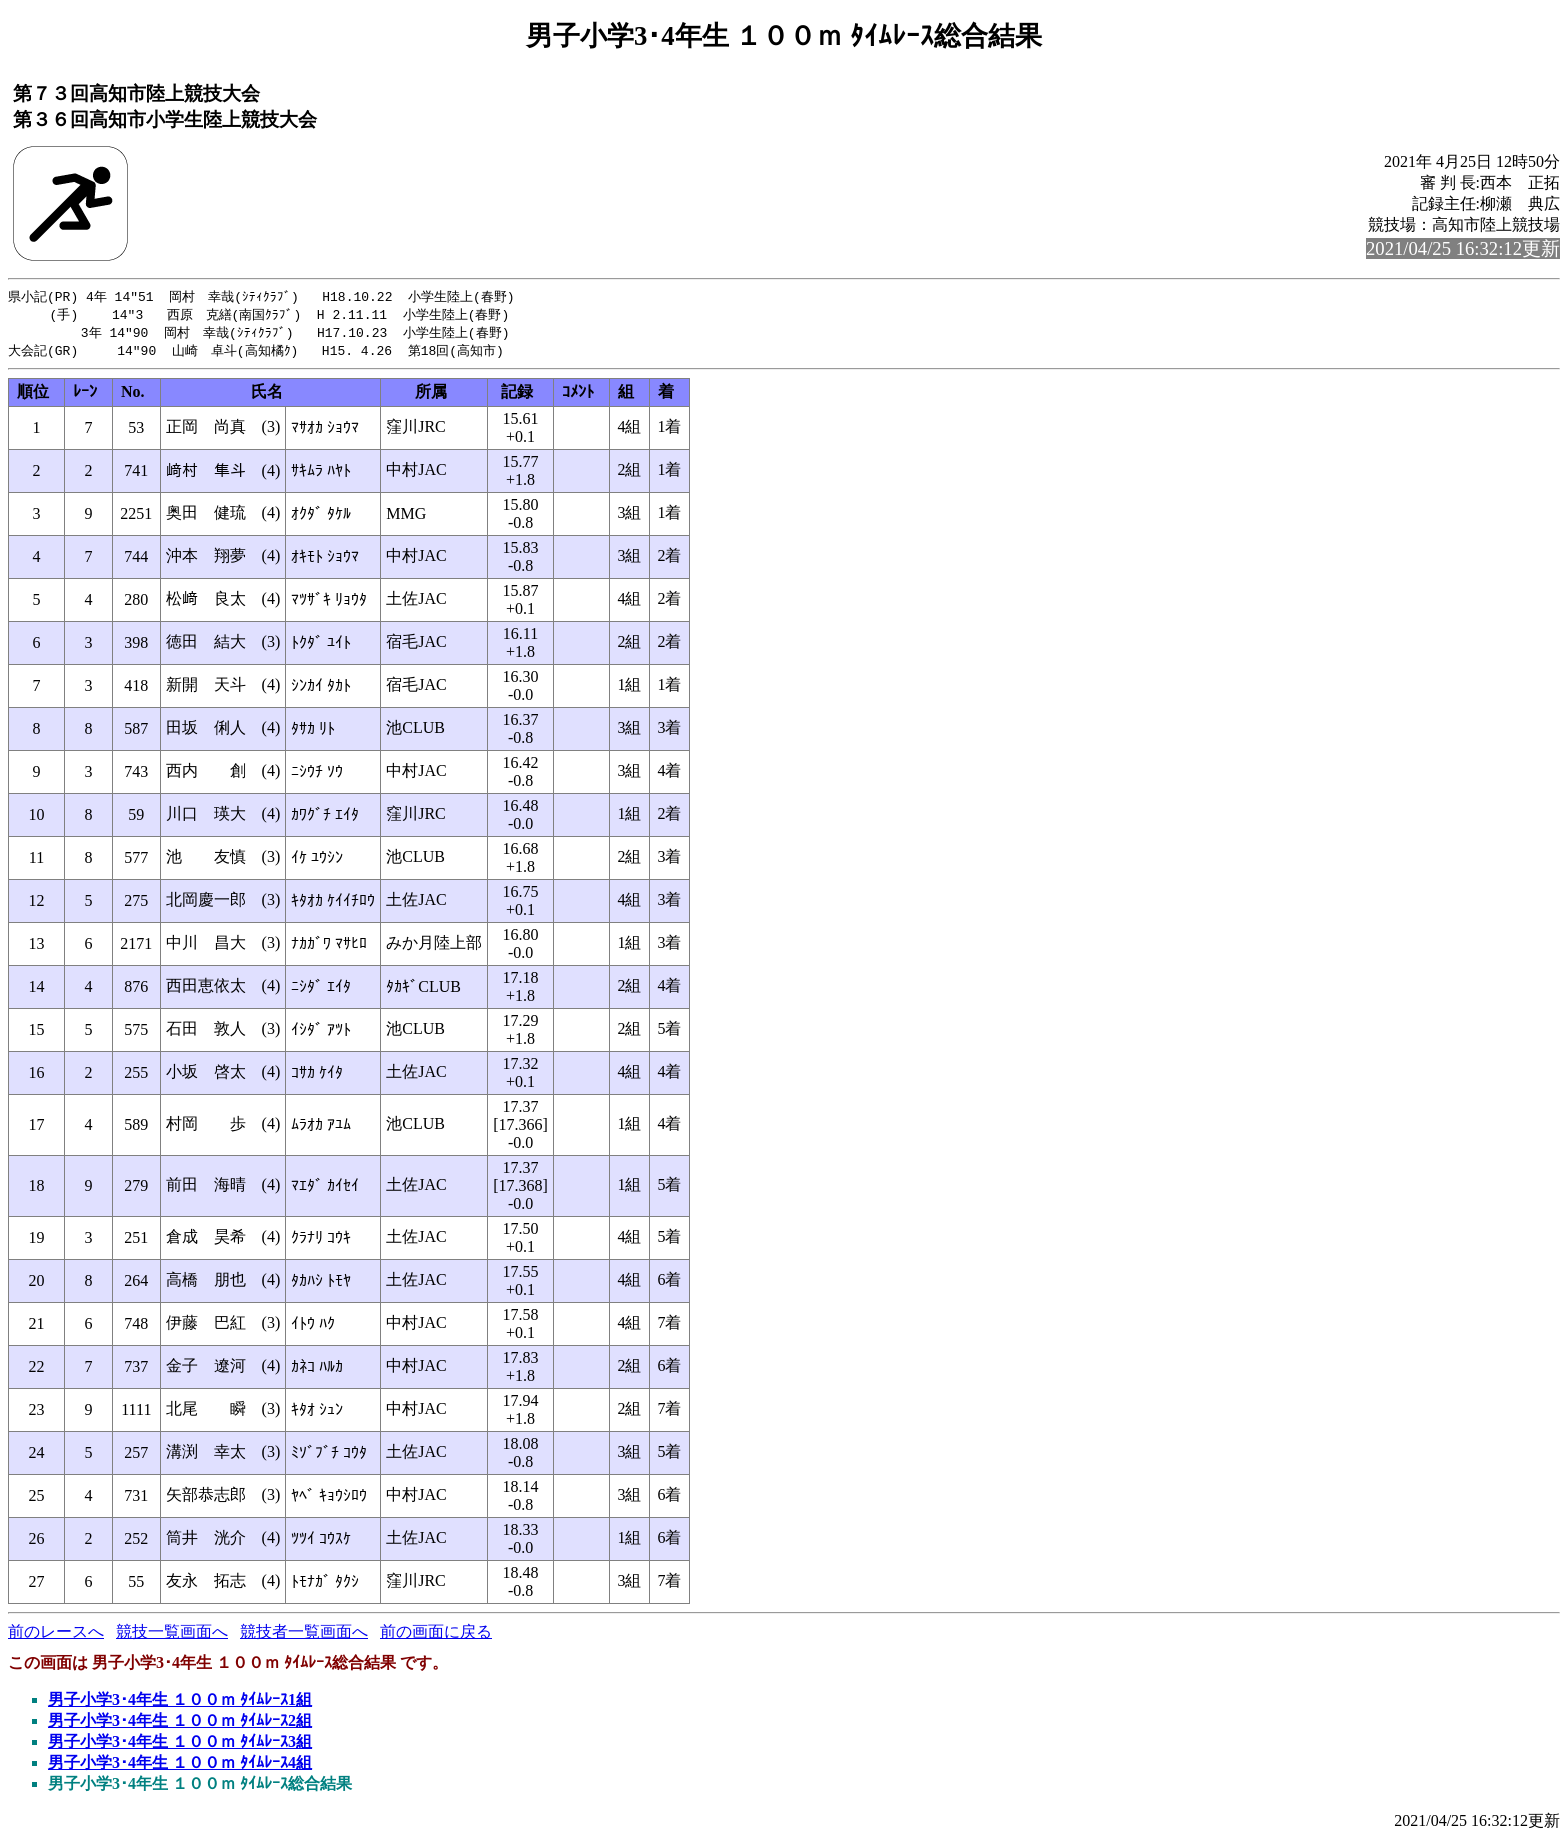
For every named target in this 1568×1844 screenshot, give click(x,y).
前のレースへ (56, 1635)
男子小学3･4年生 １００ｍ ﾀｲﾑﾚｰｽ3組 (180, 1745)
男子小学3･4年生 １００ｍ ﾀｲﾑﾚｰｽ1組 (180, 1703)
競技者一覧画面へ (304, 1635)
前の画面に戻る (436, 1635)
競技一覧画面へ (172, 1635)
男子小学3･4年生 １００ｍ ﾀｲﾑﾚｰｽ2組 (180, 1724)
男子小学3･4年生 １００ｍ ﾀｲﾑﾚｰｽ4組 (180, 1766)
